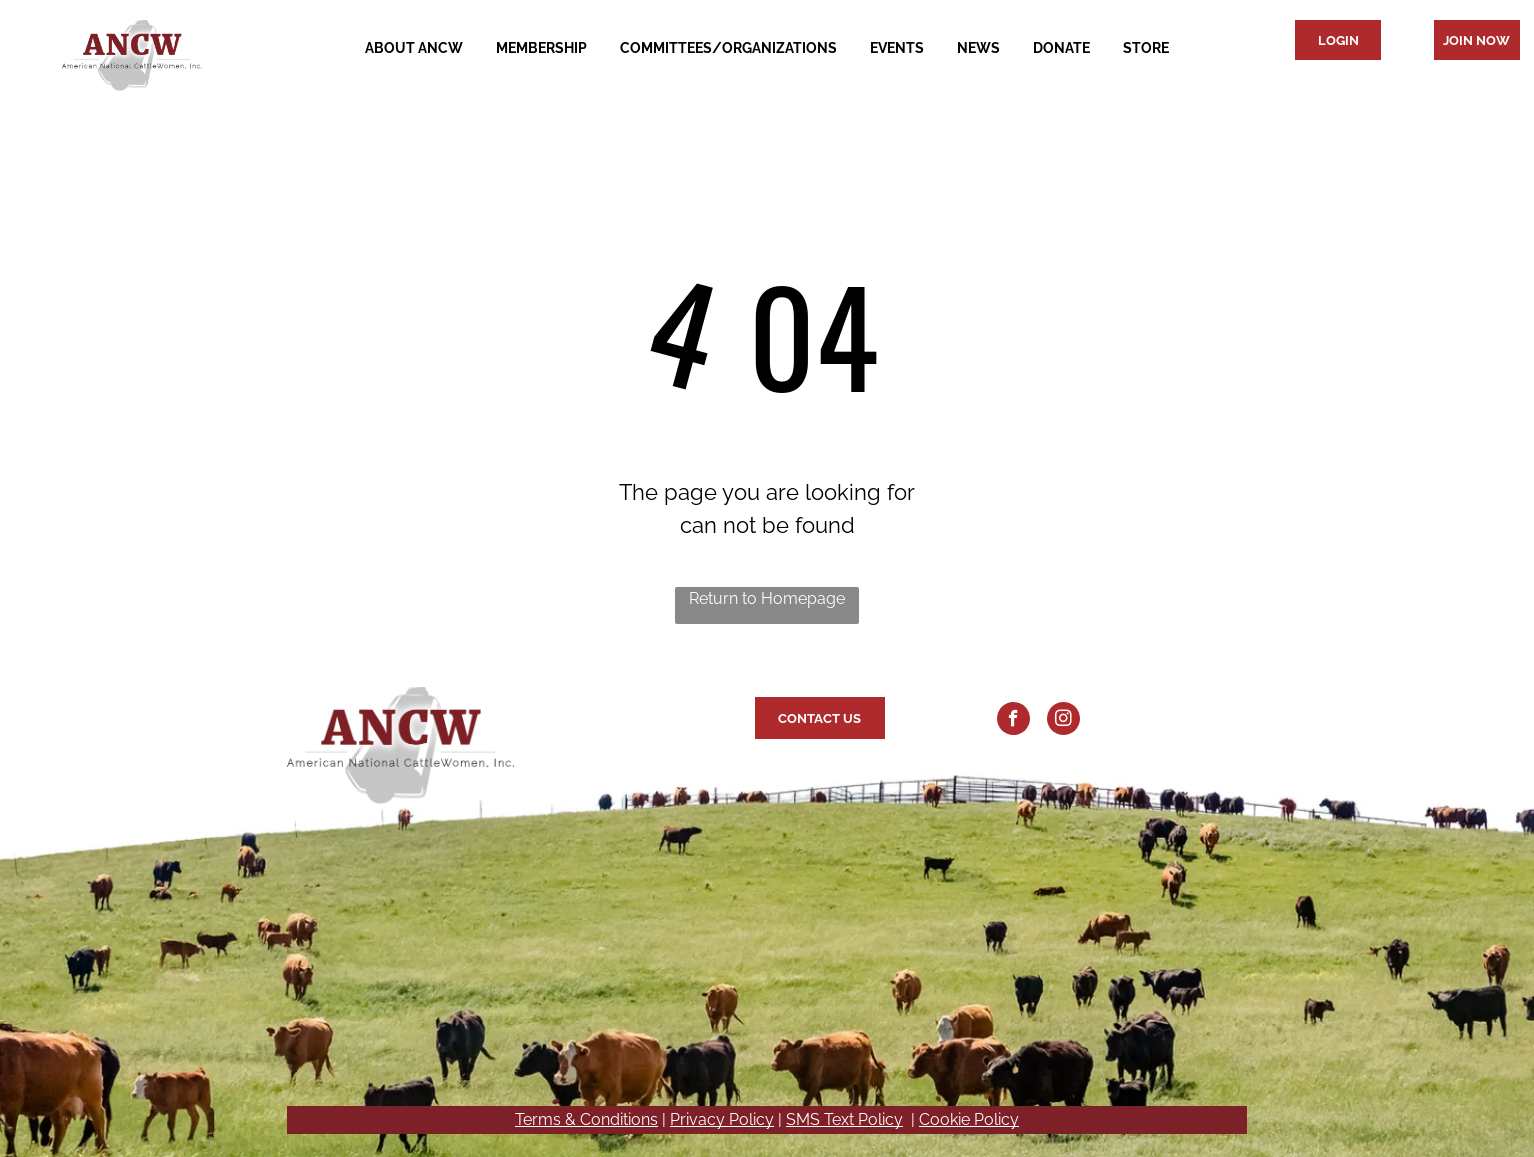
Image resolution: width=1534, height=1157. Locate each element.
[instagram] (1063, 721)
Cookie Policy (969, 1119)
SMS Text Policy (844, 1119)
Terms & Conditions (586, 1119)
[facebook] (1013, 721)
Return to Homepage (767, 598)
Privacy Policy (722, 1119)
